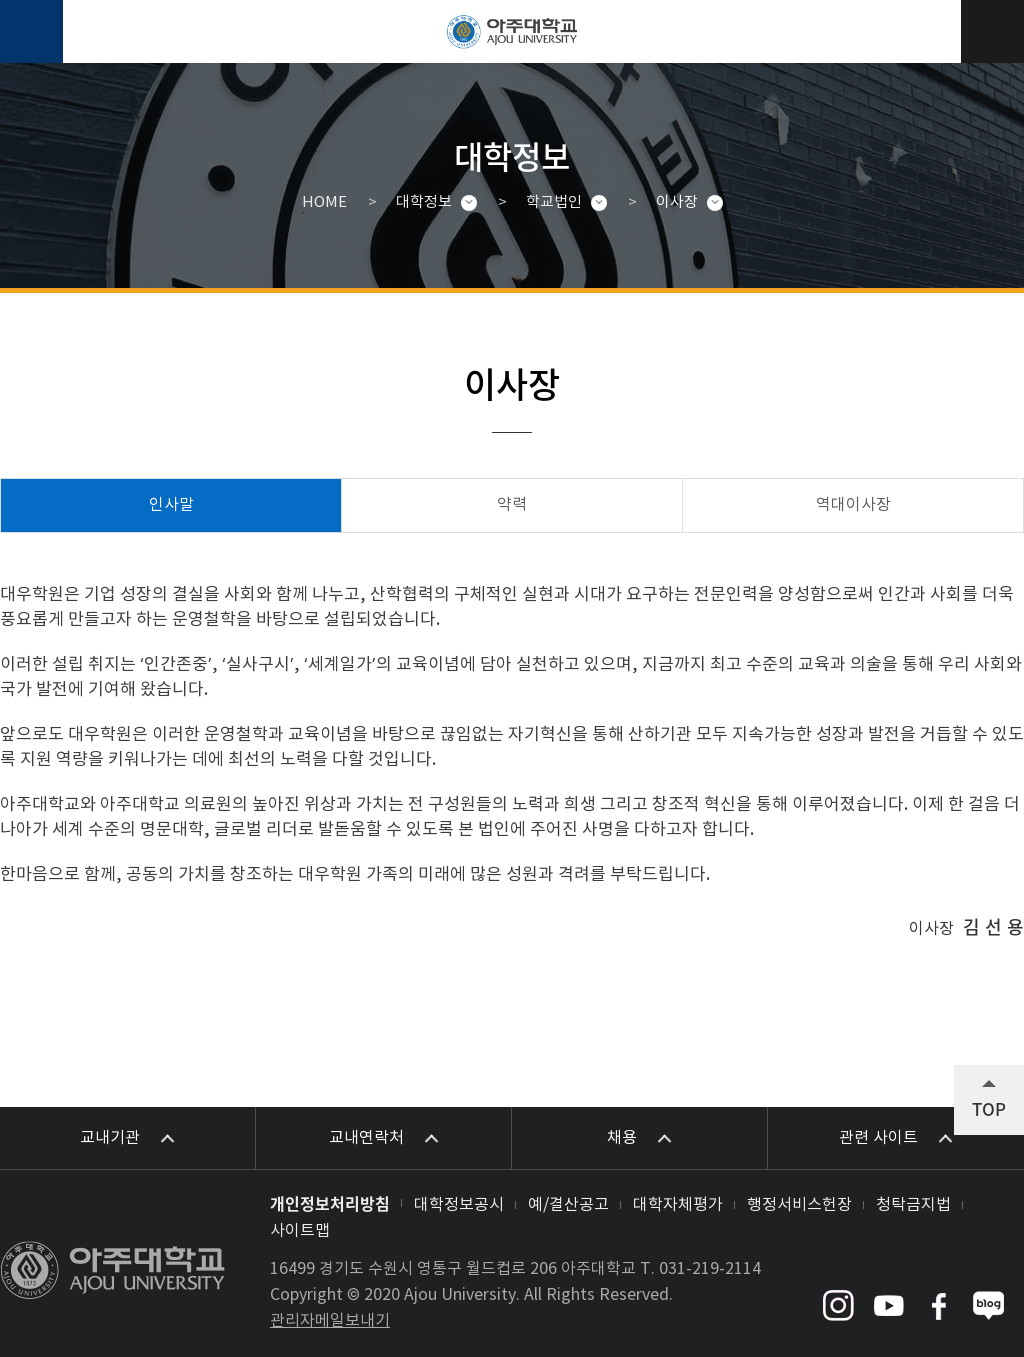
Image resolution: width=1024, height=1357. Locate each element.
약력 (512, 505)
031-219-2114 (710, 1269)
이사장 (677, 202)
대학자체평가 (678, 1205)
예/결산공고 (568, 1205)
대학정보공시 (459, 1205)
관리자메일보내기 (330, 1321)
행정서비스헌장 (799, 1205)
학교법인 (554, 202)
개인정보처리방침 (330, 1203)
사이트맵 (300, 1231)
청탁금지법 (913, 1205)
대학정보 (424, 202)
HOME (324, 202)
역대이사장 (853, 505)
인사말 (171, 505)
